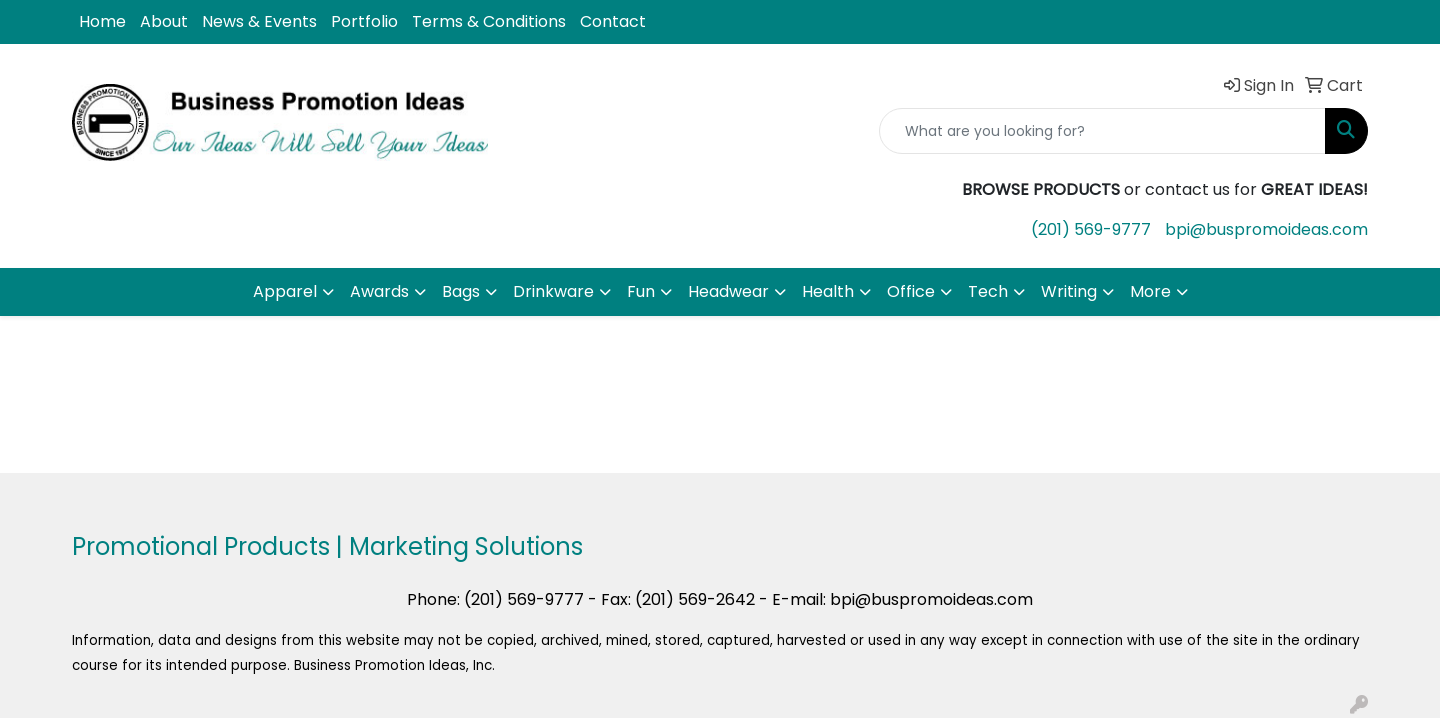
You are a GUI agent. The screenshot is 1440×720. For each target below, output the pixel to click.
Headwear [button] (728, 291)
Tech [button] (988, 291)
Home (102, 21)
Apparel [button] (285, 291)
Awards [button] (379, 291)
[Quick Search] (1102, 131)
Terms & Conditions (489, 21)
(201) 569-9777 (1091, 229)
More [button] (1150, 291)
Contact (613, 21)
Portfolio (364, 21)
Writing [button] (1069, 291)
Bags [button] (461, 291)
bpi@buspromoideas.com (1266, 229)
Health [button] (828, 291)
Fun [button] (641, 291)
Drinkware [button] (553, 291)
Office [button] (911, 291)
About (164, 21)
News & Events (259, 21)
